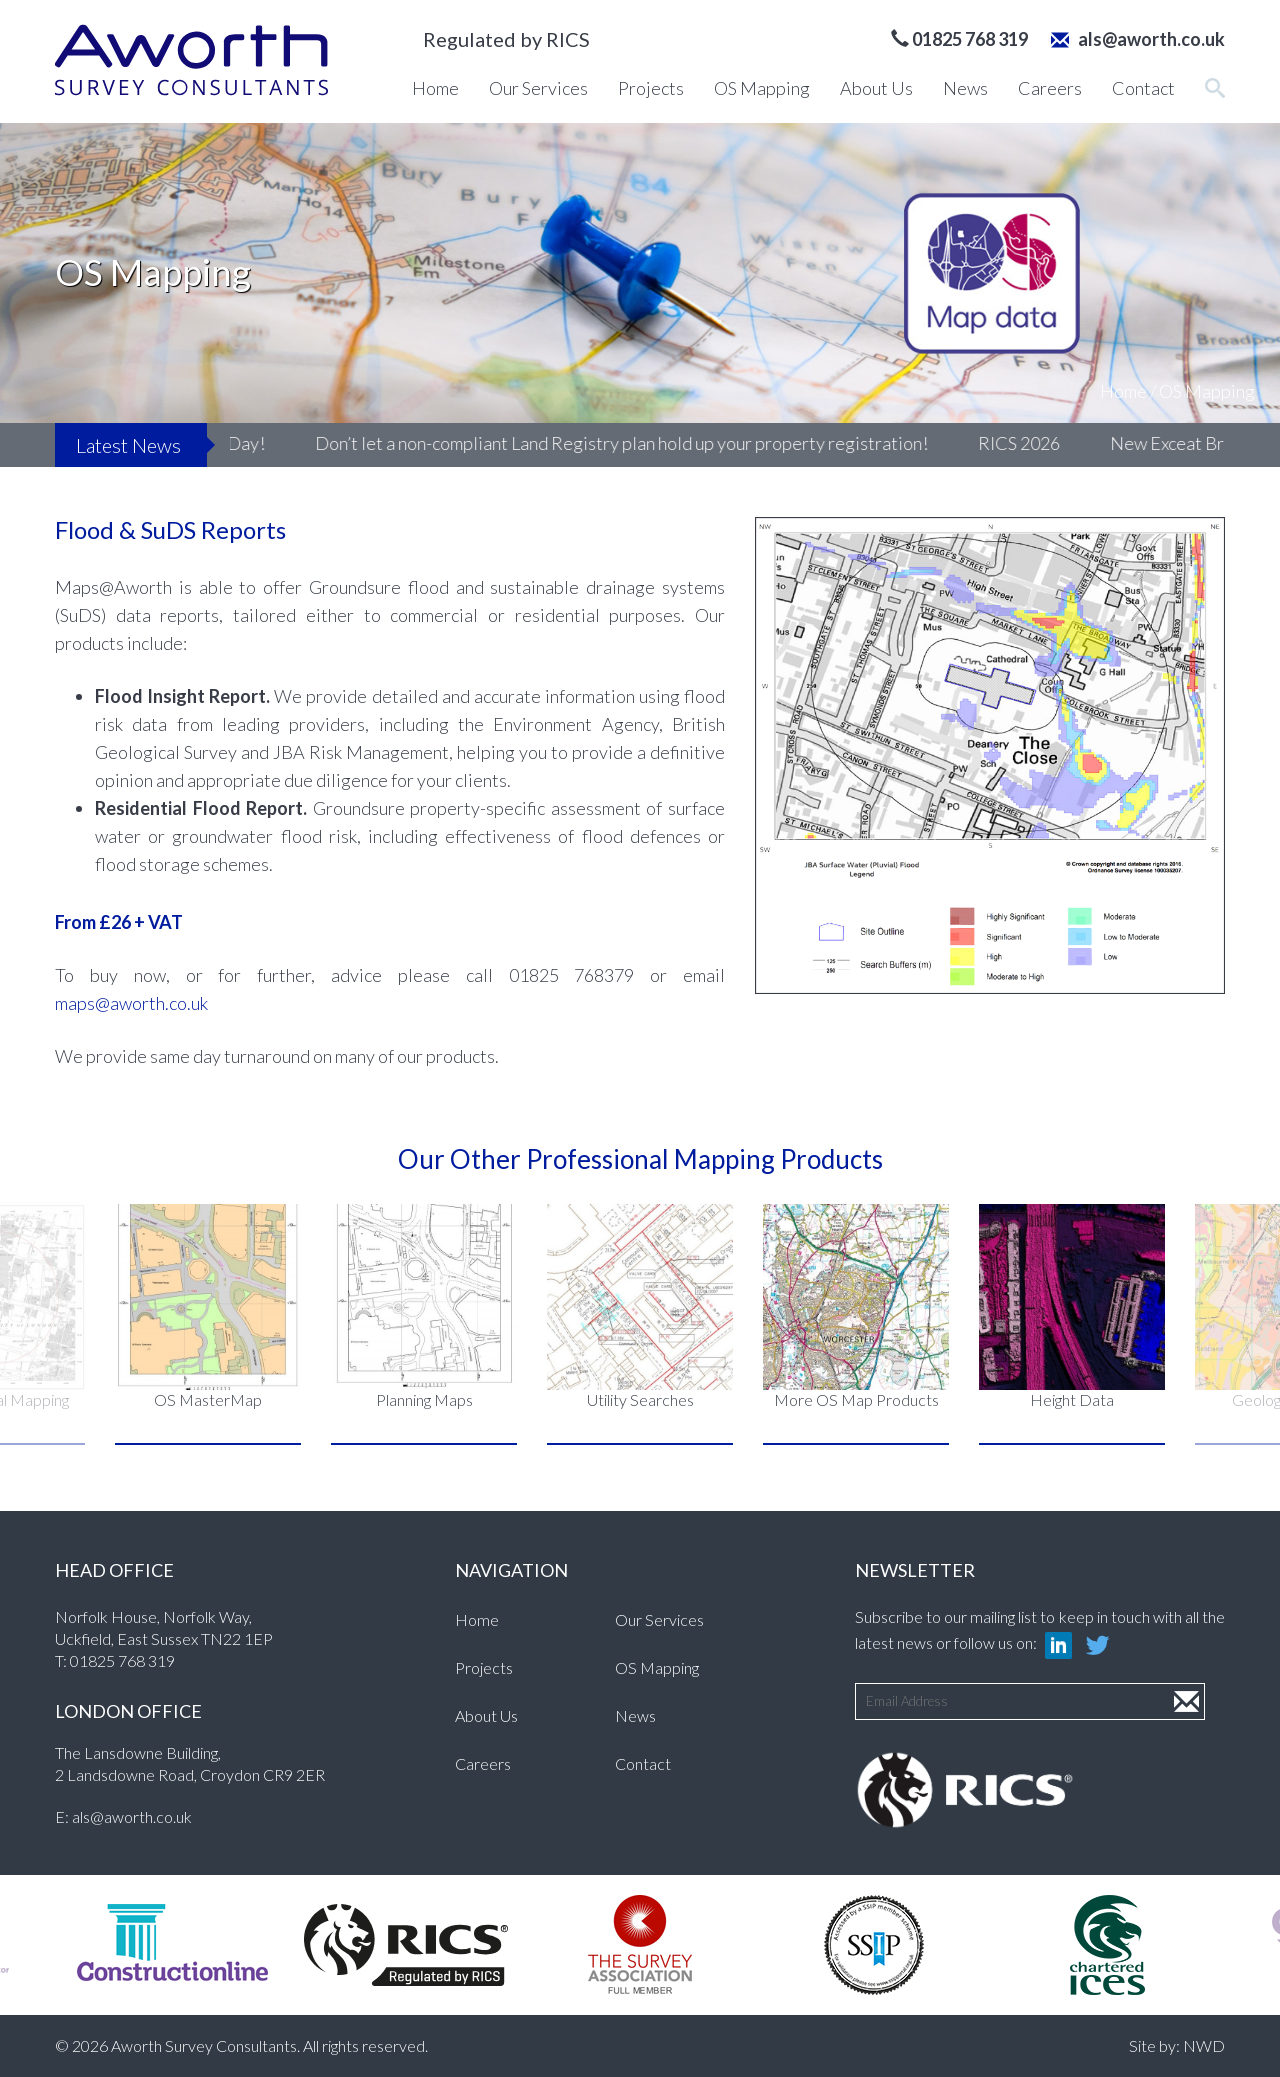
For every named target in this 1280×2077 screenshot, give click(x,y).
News (965, 88)
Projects (651, 88)
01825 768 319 (122, 1660)
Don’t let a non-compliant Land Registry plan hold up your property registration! (675, 443)
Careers (1050, 88)
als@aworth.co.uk (1138, 39)
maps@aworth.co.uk (131, 1003)
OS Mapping (762, 88)
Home (435, 88)
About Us (876, 88)
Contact (1143, 88)
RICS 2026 (1073, 443)
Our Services (538, 88)
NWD (1204, 2045)
